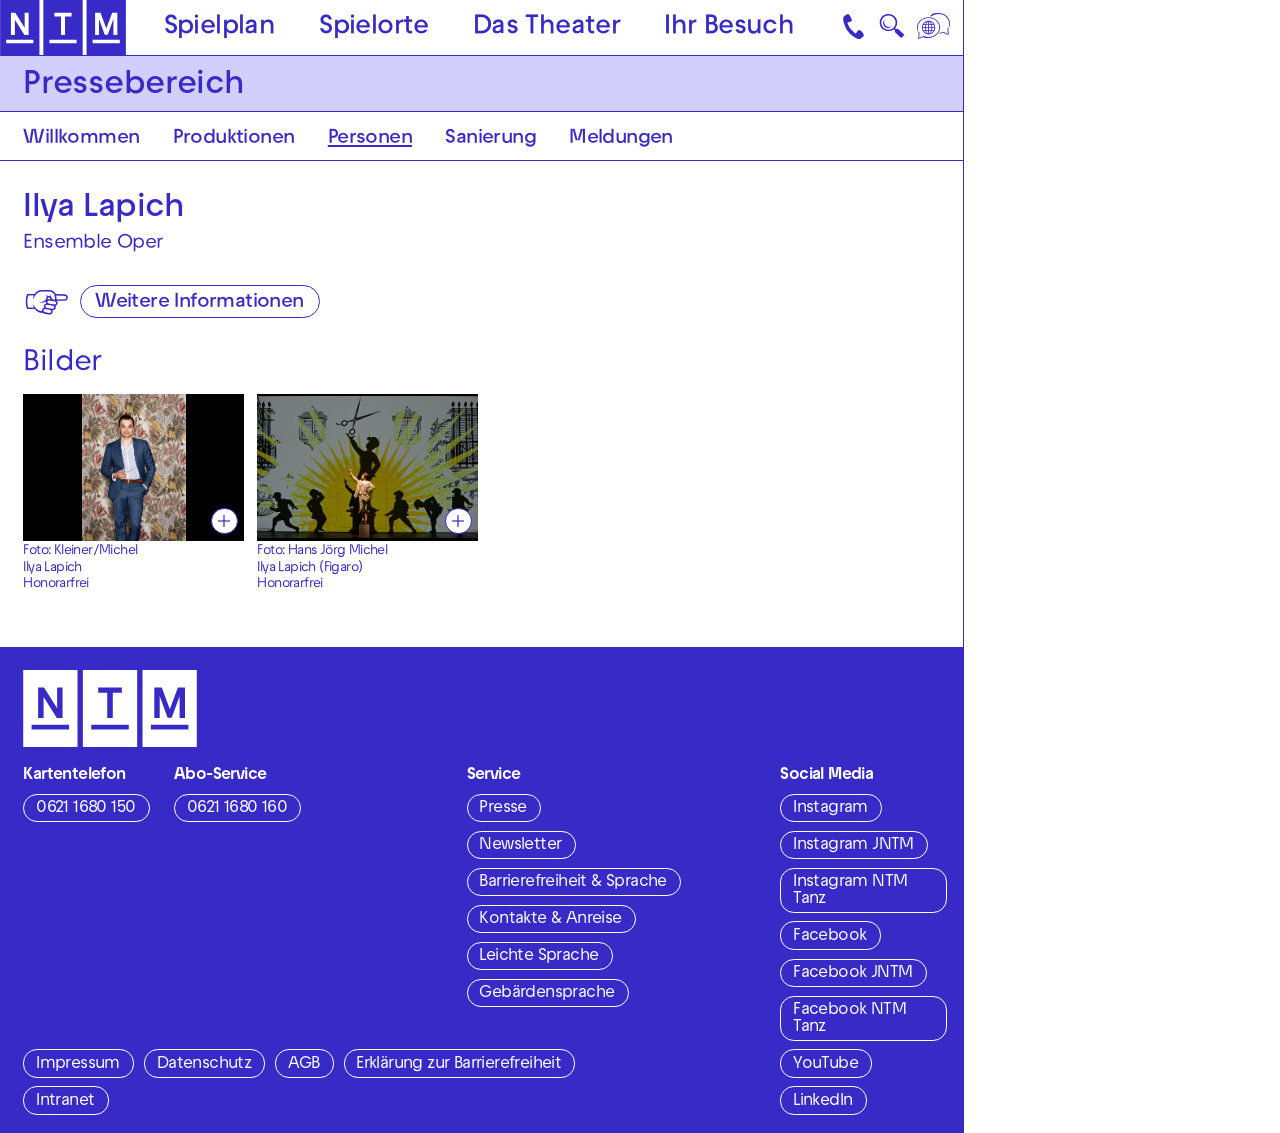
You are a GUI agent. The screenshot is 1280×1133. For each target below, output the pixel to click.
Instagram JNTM (853, 846)
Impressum (78, 1065)
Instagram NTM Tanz (850, 891)
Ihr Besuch (729, 28)
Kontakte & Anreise (550, 920)
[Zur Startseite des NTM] (63, 28)
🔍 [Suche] (891, 31)
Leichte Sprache (538, 957)
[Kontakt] (855, 27)
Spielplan (220, 28)
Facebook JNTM (852, 974)
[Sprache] (935, 27)
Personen (370, 139)
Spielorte (374, 28)
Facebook (829, 937)
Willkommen (81, 139)
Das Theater (546, 28)
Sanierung (490, 139)
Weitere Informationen (199, 303)
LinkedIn (822, 1102)
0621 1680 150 (85, 809)
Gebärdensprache (546, 994)
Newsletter (520, 846)
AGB (303, 1065)
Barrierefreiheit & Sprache (572, 883)
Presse (502, 809)
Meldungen (621, 139)
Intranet (65, 1102)
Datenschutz (204, 1065)
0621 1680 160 (237, 809)
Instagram (830, 809)
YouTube (825, 1065)
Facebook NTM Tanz (849, 1019)
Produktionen (234, 139)
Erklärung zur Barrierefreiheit (458, 1065)
